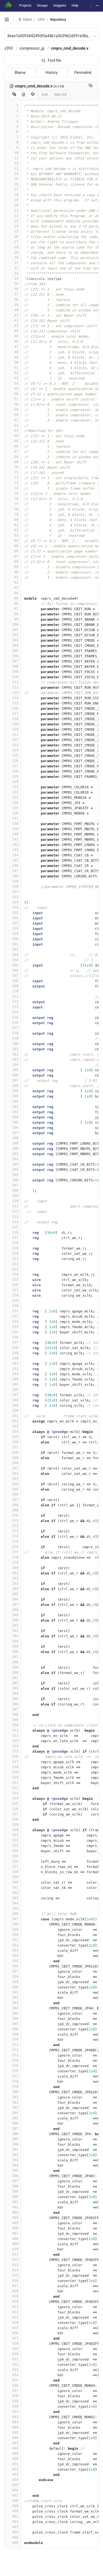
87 (12, 556)
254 (12, 1431)
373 (12, 2055)
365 (12, 2013)
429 (12, 2349)
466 (12, 2542)
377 (12, 2076)
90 (12, 572)
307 (12, 1709)
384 (12, 2113)
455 (12, 2485)
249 (12, 1405)
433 (12, 2369)
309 (12, 1720)
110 (12, 677)
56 (12, 394)
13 (12, 168)
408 (12, 2238)
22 (12, 215)
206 (12, 1180)
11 (12, 158)
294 (12, 1641)
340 (12, 1882)
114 (12, 698)
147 (12, 871)
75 (12, 493)
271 (12, 1520)
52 (12, 373)
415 (12, 2275)
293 (12, 1636)
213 (12, 1216)
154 (12, 907)
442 (12, 2417)
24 (12, 226)
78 (12, 509)
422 (12, 2312)
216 (12, 1232)
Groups (42, 5)
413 (12, 2265)
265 (12, 1489)
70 (12, 467)
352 (12, 1945)
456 (12, 2490)
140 (12, 834)
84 (12, 540)
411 (12, 2254)
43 (12, 326)
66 (12, 446)
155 (12, 913)
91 (12, 577)
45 (12, 336)
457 (12, 2495)
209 (12, 1196)
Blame (20, 72)
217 (12, 1237)
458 (12, 2500)
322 (12, 1788)
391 (12, 2149)
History (51, 72)
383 (12, 2107)
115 (12, 703)
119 (12, 724)
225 (12, 1279)
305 (12, 1699)
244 (12, 1379)
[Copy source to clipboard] (14, 94)
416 (12, 2280)
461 (12, 2516)
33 (12, 273)
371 (12, 2045)
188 (12, 1085)
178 (12, 1033)
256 (12, 1442)
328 (12, 1819)
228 (12, 1295)
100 (12, 624)
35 (12, 284)
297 (12, 1657)
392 (12, 2155)
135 (12, 808)
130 (12, 782)
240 (12, 1358)
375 (12, 2066)
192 (12, 1106)
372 (12, 2050)
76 (12, 498)
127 (12, 766)
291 (12, 1625)
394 (12, 2165)
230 (12, 1306)
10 (12, 153)
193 (12, 1112)
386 (12, 2123)
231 (12, 1311)
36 (12, 289)
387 (12, 2128)
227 (12, 1290)
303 (12, 1688)
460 (12, 2511)
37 (12, 294)
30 (12, 257)
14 (12, 174)
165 (12, 965)
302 (12, 1683)
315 (12, 1751)
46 (12, 341)
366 (12, 2018)
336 (12, 1861)
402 (12, 2207)
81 (12, 525)
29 (12, 252)
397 (12, 2181)
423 (12, 2317)
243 (12, 1374)
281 (12, 1573)
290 (12, 1620)
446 (12, 2438)
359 (12, 1982)
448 (12, 2448)
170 (12, 991)
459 (12, 2506)
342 (12, 1893)
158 (12, 928)
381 (12, 2097)
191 (12, 1101)
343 (12, 1898)
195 (12, 1122)
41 (12, 315)
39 (12, 305)
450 (12, 2459)
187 (12, 1080)
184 (12, 1065)
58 (12, 404)
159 (12, 933)
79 (12, 514)
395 (12, 2170)
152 (12, 897)
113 (12, 692)
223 (12, 1269)
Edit (45, 94)
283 (12, 1583)
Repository (58, 20)
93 (12, 588)
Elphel (25, 19)
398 (12, 2186)
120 (12, 729)
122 (12, 740)
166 (12, 970)
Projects (25, 5)
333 (12, 1845)
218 (12, 1243)
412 (12, 2259)
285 (12, 1594)
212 (12, 1211)
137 (12, 818)
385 (12, 2118)
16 (12, 184)
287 (12, 1604)
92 (12, 582)
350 (12, 1934)
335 (12, 1856)
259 (12, 1458)
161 (12, 944)
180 (12, 1044)
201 (12, 1154)
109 (12, 671)
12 (12, 163)
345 (12, 1908)
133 (12, 797)
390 (12, 2144)
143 (12, 850)
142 (12, 844)
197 (12, 1133)
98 (12, 614)
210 (12, 1201)
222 (12, 1264)
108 (12, 666)
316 (12, 1756)
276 (12, 1547)
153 (12, 902)
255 (12, 1437)
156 (12, 918)
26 (12, 236)
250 (12, 1410)
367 (12, 2024)
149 (12, 881)
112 (12, 687)
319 (12, 1772)
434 (12, 2375)
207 (12, 1185)
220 (12, 1253)
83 (12, 535)
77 (12, 504)
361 (12, 1992)
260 (12, 1463)
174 (12, 1012)
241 (12, 1363)
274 (12, 1536)
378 (12, 2081)
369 (12, 2034)
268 (12, 1505)
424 (12, 2322)
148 (12, 876)
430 (12, 2354)
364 (12, 2008)
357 (12, 1971)
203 (12, 1164)
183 (12, 1059)
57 (12, 399)
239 (12, 1353)
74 (12, 488)
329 (12, 1824)
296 (12, 1651)
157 (12, 923)
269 (12, 1510)
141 (12, 839)
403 (12, 2212)
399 (12, 2191)
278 (12, 1557)
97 (12, 609)
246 (12, 1389)
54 (12, 383)
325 (12, 1803)
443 (12, 2422)
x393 (8, 48)
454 (12, 2480)
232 (12, 1316)
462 (12, 2521)
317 (12, 1762)
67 (12, 451)
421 (12, 2307)
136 (12, 813)
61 (12, 420)
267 (12, 1499)
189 (12, 1091)
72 (12, 478)
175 (12, 1017)
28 (12, 247)
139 (12, 829)
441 (12, 2411)
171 (12, 996)
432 (12, 2364)
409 (12, 2244)
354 (12, 1955)
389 (12, 2139)
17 (12, 189)
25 (12, 231)
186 (12, 1075)
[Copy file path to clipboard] (90, 86)
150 (12, 886)
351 (12, 1940)
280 (12, 1568)
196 (12, 1127)
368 (12, 2029)
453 (12, 2474)
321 (12, 1782)
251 (12, 1416)
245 (12, 1384)
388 (12, 2134)
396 (12, 2176)
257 (12, 1447)
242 (12, 1368)
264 (12, 1484)
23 (12, 221)
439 (12, 2401)
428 (12, 2343)
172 (12, 1002)
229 (12, 1300)
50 (12, 362)
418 (12, 2291)
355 (12, 1961)
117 (12, 713)
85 (12, 546)
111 (12, 682)
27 (12, 242)
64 (12, 436)
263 (12, 1479)
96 (12, 603)
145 (12, 860)
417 (12, 2286)
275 (12, 1541)
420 (12, 2301)
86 (12, 551)
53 (12, 378)
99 (12, 619)
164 (12, 960)
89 (12, 567)
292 (12, 1631)
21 (12, 210)
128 (12, 771)
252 (12, 1421)
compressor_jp (31, 48)
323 (12, 1793)
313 (12, 1741)
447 (12, 2443)
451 (12, 2464)
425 (12, 2328)
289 (12, 1615)
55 (12, 388)
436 (12, 2385)
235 (12, 1332)
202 (12, 1159)
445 (12, 2432)
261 (12, 1468)
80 (12, 519)
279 (12, 1562)
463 (12, 2527)
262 (12, 1473)
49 (12, 357)
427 (12, 2338)
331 (12, 1835)
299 (12, 1667)
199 (12, 1143)
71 (12, 472)
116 (12, 708)
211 (12, 1206)
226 (12, 1285)
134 (12, 802)
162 (12, 949)
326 (12, 1809)
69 (12, 462)
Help (75, 5)
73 (12, 483)
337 (12, 1866)
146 (12, 865)
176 (12, 1023)
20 (12, 205)
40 (12, 310)
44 (12, 331)
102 (12, 635)
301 (12, 1678)
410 (12, 2249)
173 (12, 1007)
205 (12, 1175)
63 (12, 430)
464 (12, 2532)
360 (12, 1987)
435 (12, 2380)
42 (12, 320)
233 (12, 1321)
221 (12, 1258)
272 (12, 1526)
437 (12, 2390)
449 (12, 2453)
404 (12, 2217)
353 (12, 1950)
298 (12, 1662)
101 (12, 630)
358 (12, 1976)
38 (12, 299)
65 (12, 441)
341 (12, 1887)
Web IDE (60, 94)
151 (12, 892)
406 (12, 2228)
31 (12, 263)
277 (12, 1552)
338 (12, 1872)
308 (12, 1714)
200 (12, 1148)
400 (12, 2197)
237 (12, 1342)
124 (12, 750)
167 (12, 975)
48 (12, 352)
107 (12, 661)
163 (12, 954)
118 (12, 719)
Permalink (82, 72)
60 (12, 415)
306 (12, 1704)
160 (12, 939)
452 (12, 2469)
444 (12, 2427)
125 (12, 755)
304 (12, 1693)
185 (12, 1070)
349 (12, 1929)
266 (12, 1494)
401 (12, 2202)
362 (12, 1997)
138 (12, 823)
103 (12, 640)
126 (12, 761)
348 (12, 1924)
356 (12, 1966)
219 (12, 1248)
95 (12, 598)
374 (12, 2060)
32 (12, 268)
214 (12, 1222)
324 (12, 1798)
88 (12, 561)
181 (12, 1049)
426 (12, 2333)
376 (12, 2071)
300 (12, 1672)
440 (12, 2406)
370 (12, 2039)
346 (12, 1914)
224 (12, 1274)
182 (12, 1054)
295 (12, 1646)
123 (12, 745)
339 (12, 1877)
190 (12, 1096)
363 (12, 2003)
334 (12, 1851)
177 (12, 1028)
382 (12, 2102)
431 (12, 2359)
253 (12, 1426)
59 (12, 409)
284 (12, 1589)
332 (12, 1840)
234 (12, 1327)
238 (12, 1348)
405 (12, 2223)
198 (12, 1138)
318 (12, 1767)
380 (12, 2092)
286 (12, 1599)
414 (12, 2270)
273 (12, 1531)
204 (12, 1169)
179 (12, 1038)
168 (12, 981)
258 (12, 1452)
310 (12, 1725)
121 (12, 734)
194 (12, 1117)
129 (12, 776)
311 (12, 1730)
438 (12, 2396)
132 (12, 792)
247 (12, 1395)
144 (12, 855)
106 (12, 656)
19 (12, 200)
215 (12, 1227)
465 (12, 2537)
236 (12, 1337)
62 (12, 425)
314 (12, 1746)
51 (12, 367)
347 (12, 1919)
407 (12, 2233)
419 (12, 2296)
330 (12, 1830)
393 (12, 2160)
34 (12, 278)
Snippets (59, 5)
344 (12, 1903)
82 (12, 530)
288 (12, 1610)
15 (12, 179)
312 (12, 1735)
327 (12, 1814)
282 (12, 1578)
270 (12, 1515)
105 (12, 650)
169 (12, 986)
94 (12, 593)
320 (12, 1777)
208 (12, 1190)
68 (12, 457)
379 (12, 2086)
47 (12, 347)
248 (12, 1400)
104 (12, 645)
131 (12, 787)
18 (12, 195)
